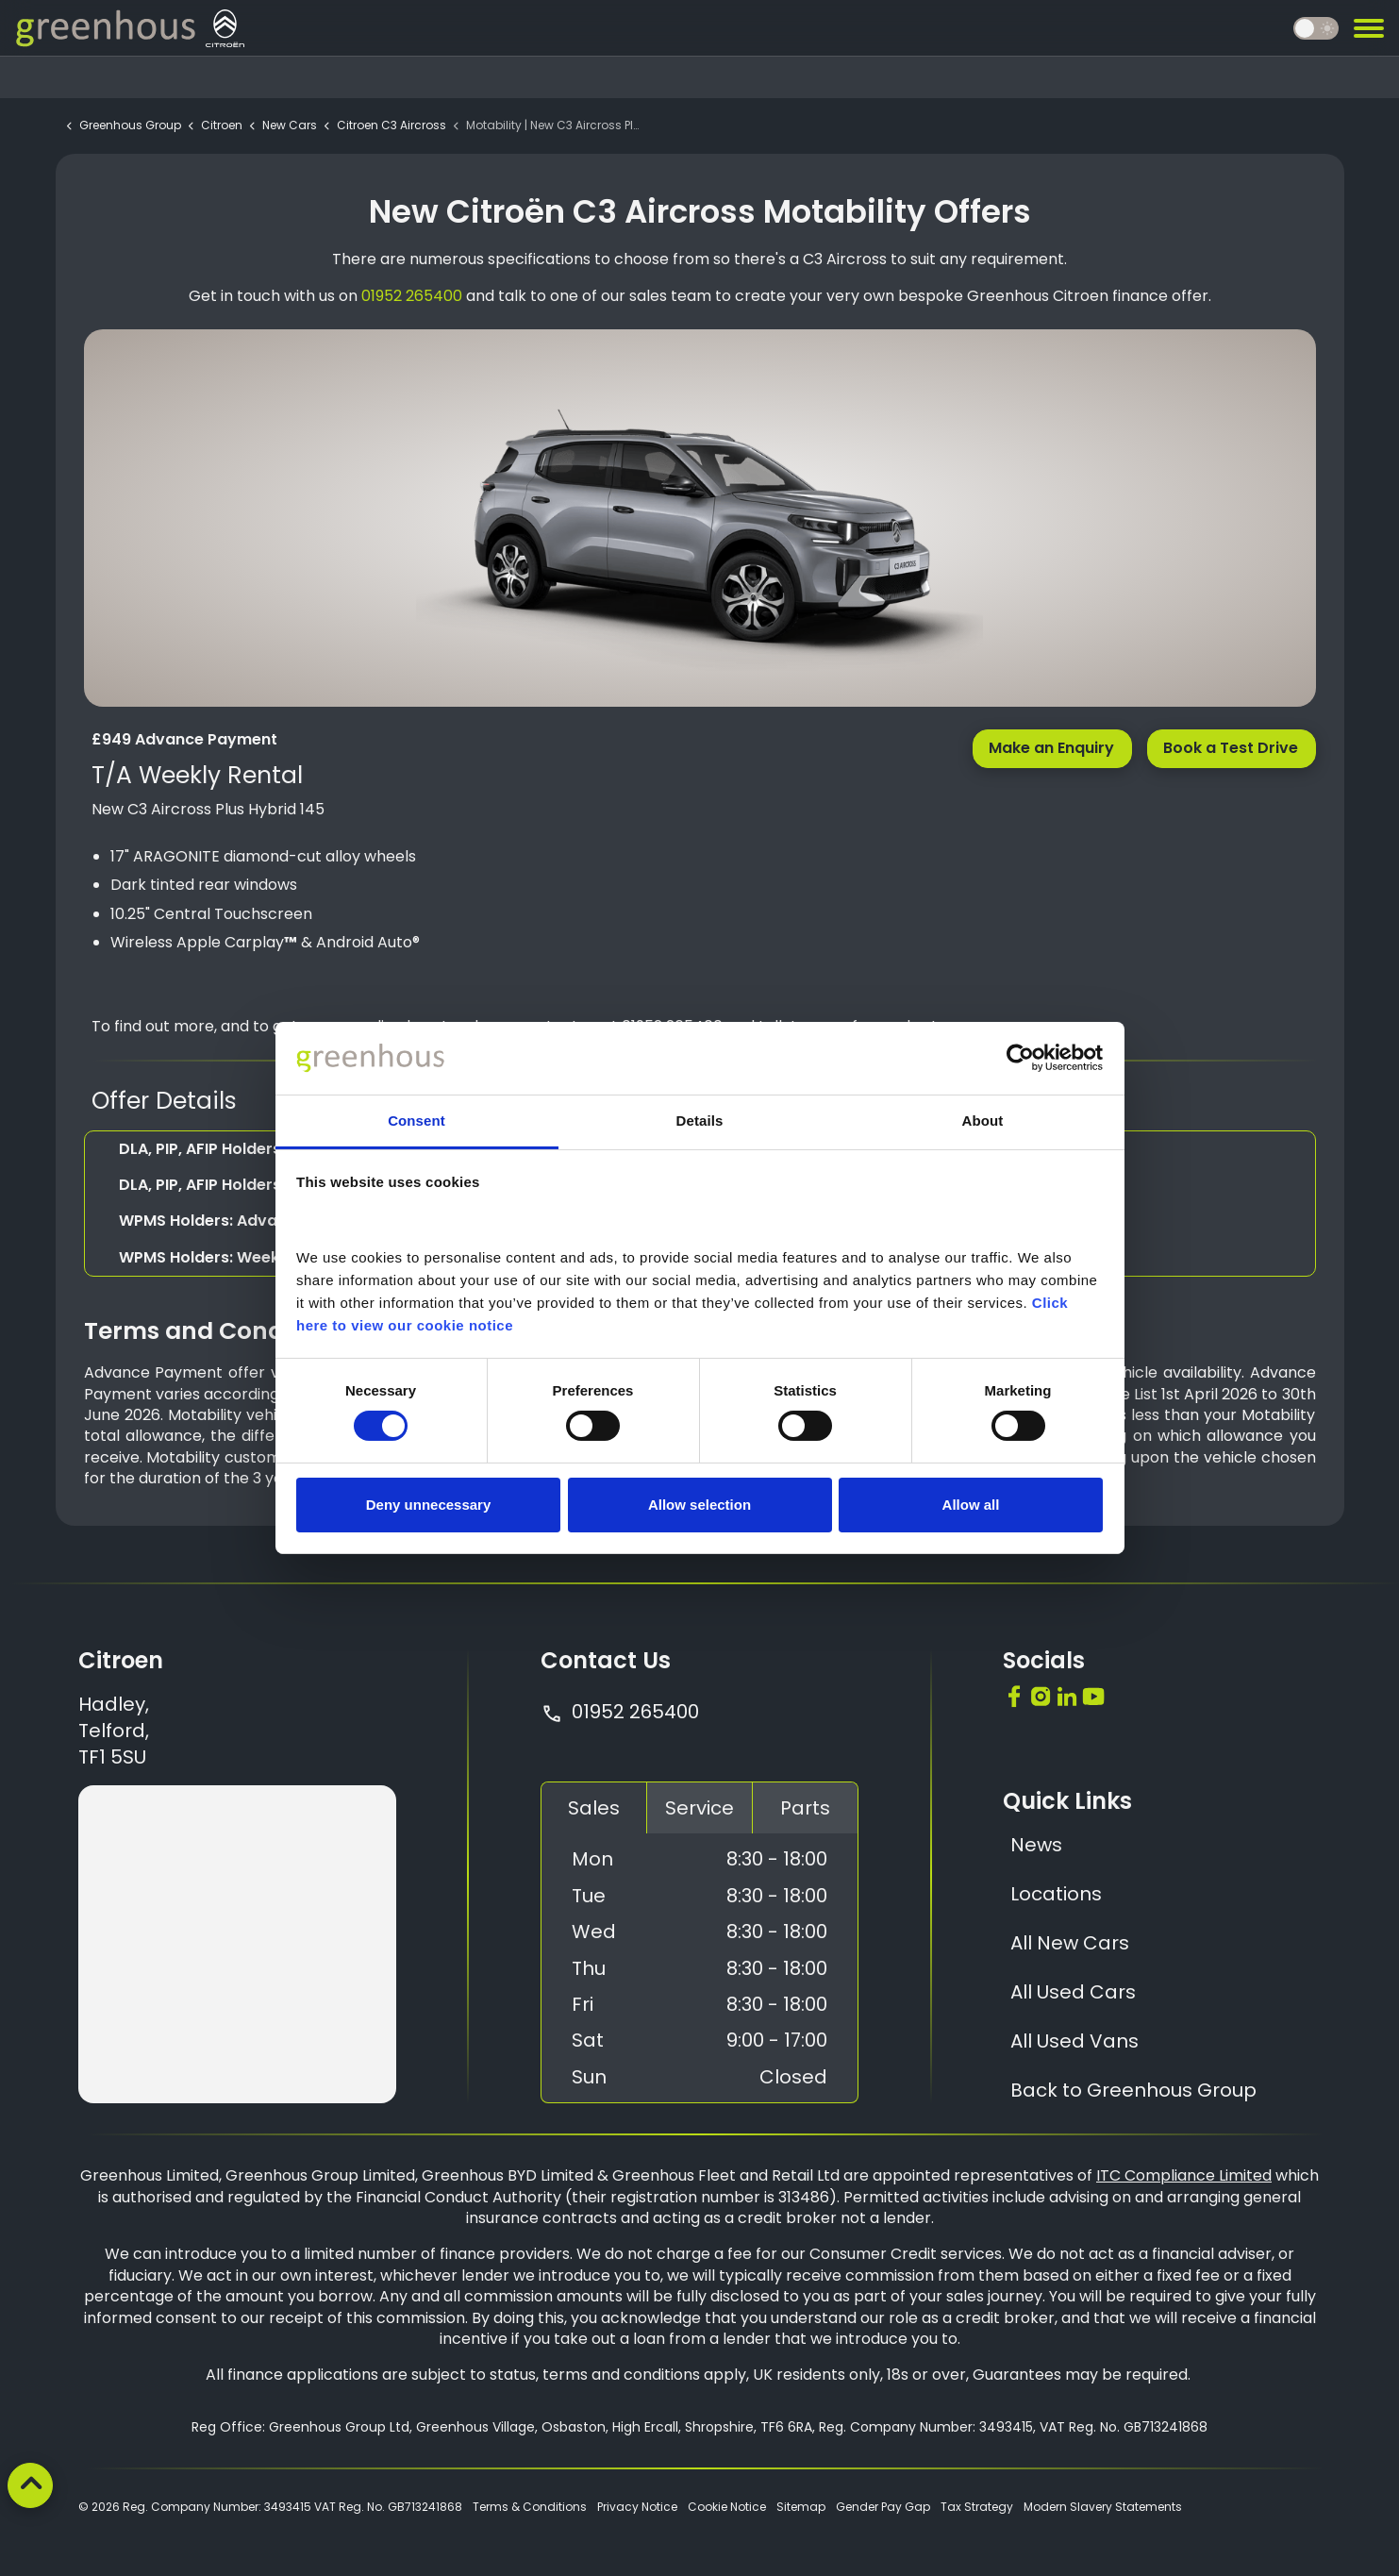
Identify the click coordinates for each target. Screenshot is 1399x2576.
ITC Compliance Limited (1184, 2175)
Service (699, 1808)
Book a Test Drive (1231, 748)
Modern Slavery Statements (1103, 2507)
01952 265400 (620, 1711)
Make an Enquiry (1052, 748)
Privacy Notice (637, 2507)
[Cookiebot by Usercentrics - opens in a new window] (1020, 1058)
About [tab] (983, 1120)
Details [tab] (700, 1120)
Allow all (971, 1505)
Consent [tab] (416, 1120)
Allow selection (699, 1505)
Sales (594, 1808)
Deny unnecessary (428, 1505)
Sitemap (800, 2507)
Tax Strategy (977, 2507)
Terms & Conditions (530, 2507)
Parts (805, 1808)
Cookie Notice (727, 2507)
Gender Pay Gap (883, 2507)
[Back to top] (30, 2485)
